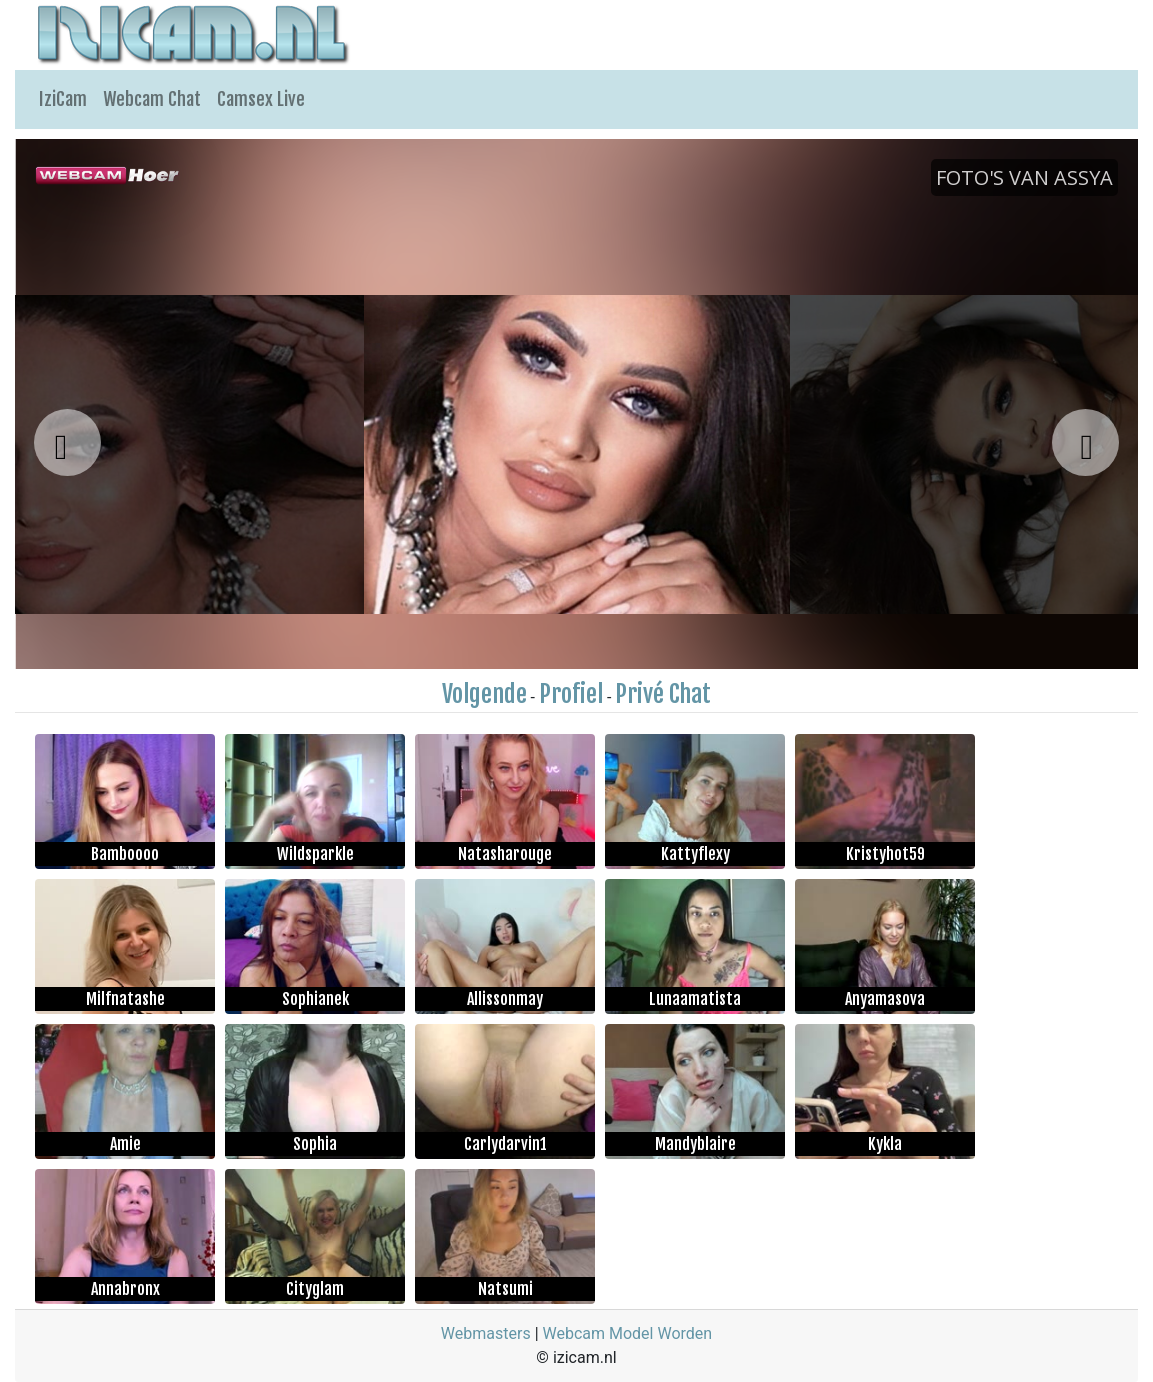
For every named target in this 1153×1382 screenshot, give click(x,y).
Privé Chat (663, 694)
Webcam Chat (152, 99)
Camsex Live (261, 99)
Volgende (484, 694)
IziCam (63, 99)
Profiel (571, 694)
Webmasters (486, 1333)
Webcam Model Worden (628, 1333)
